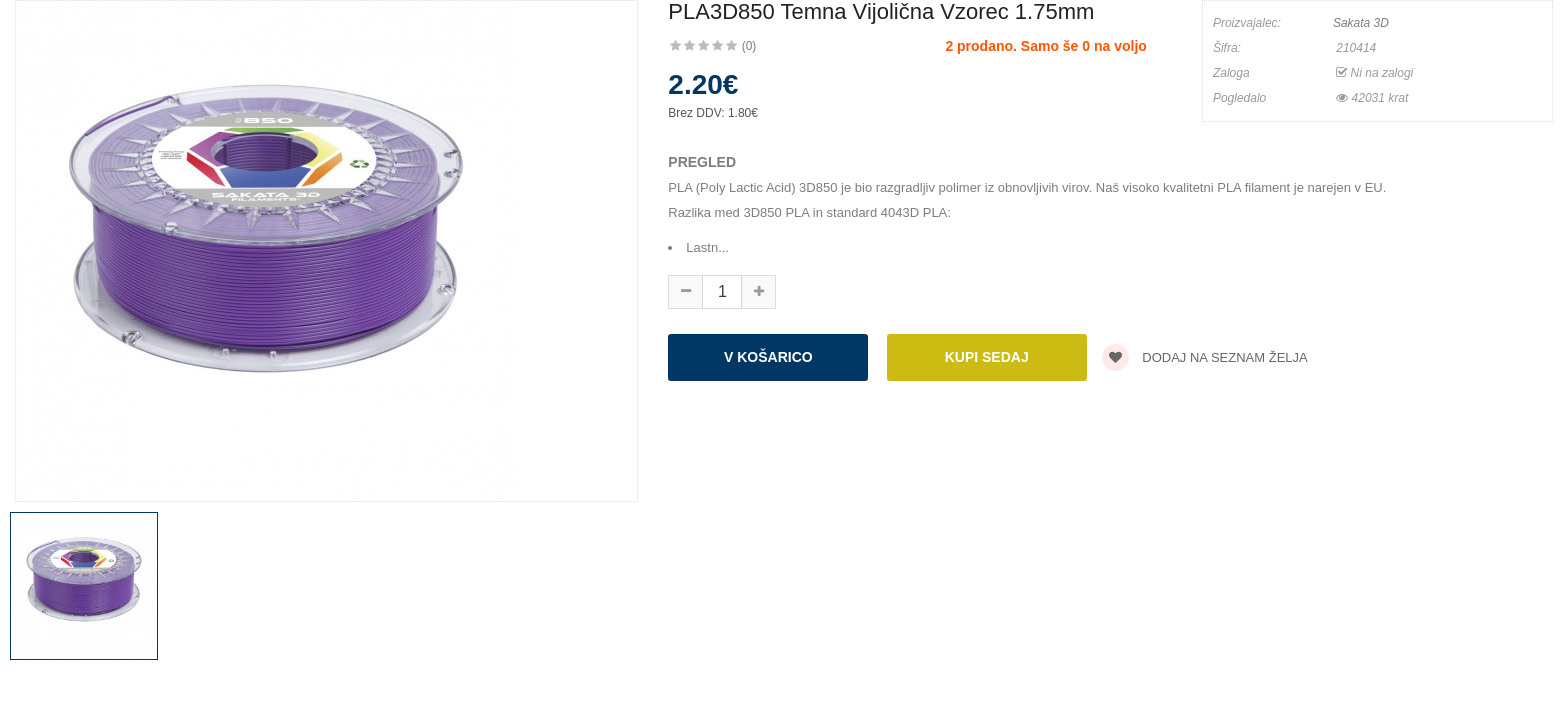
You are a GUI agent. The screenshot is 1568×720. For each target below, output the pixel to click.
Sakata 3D (1361, 23)
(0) (749, 46)
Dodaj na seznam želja (1205, 357)
